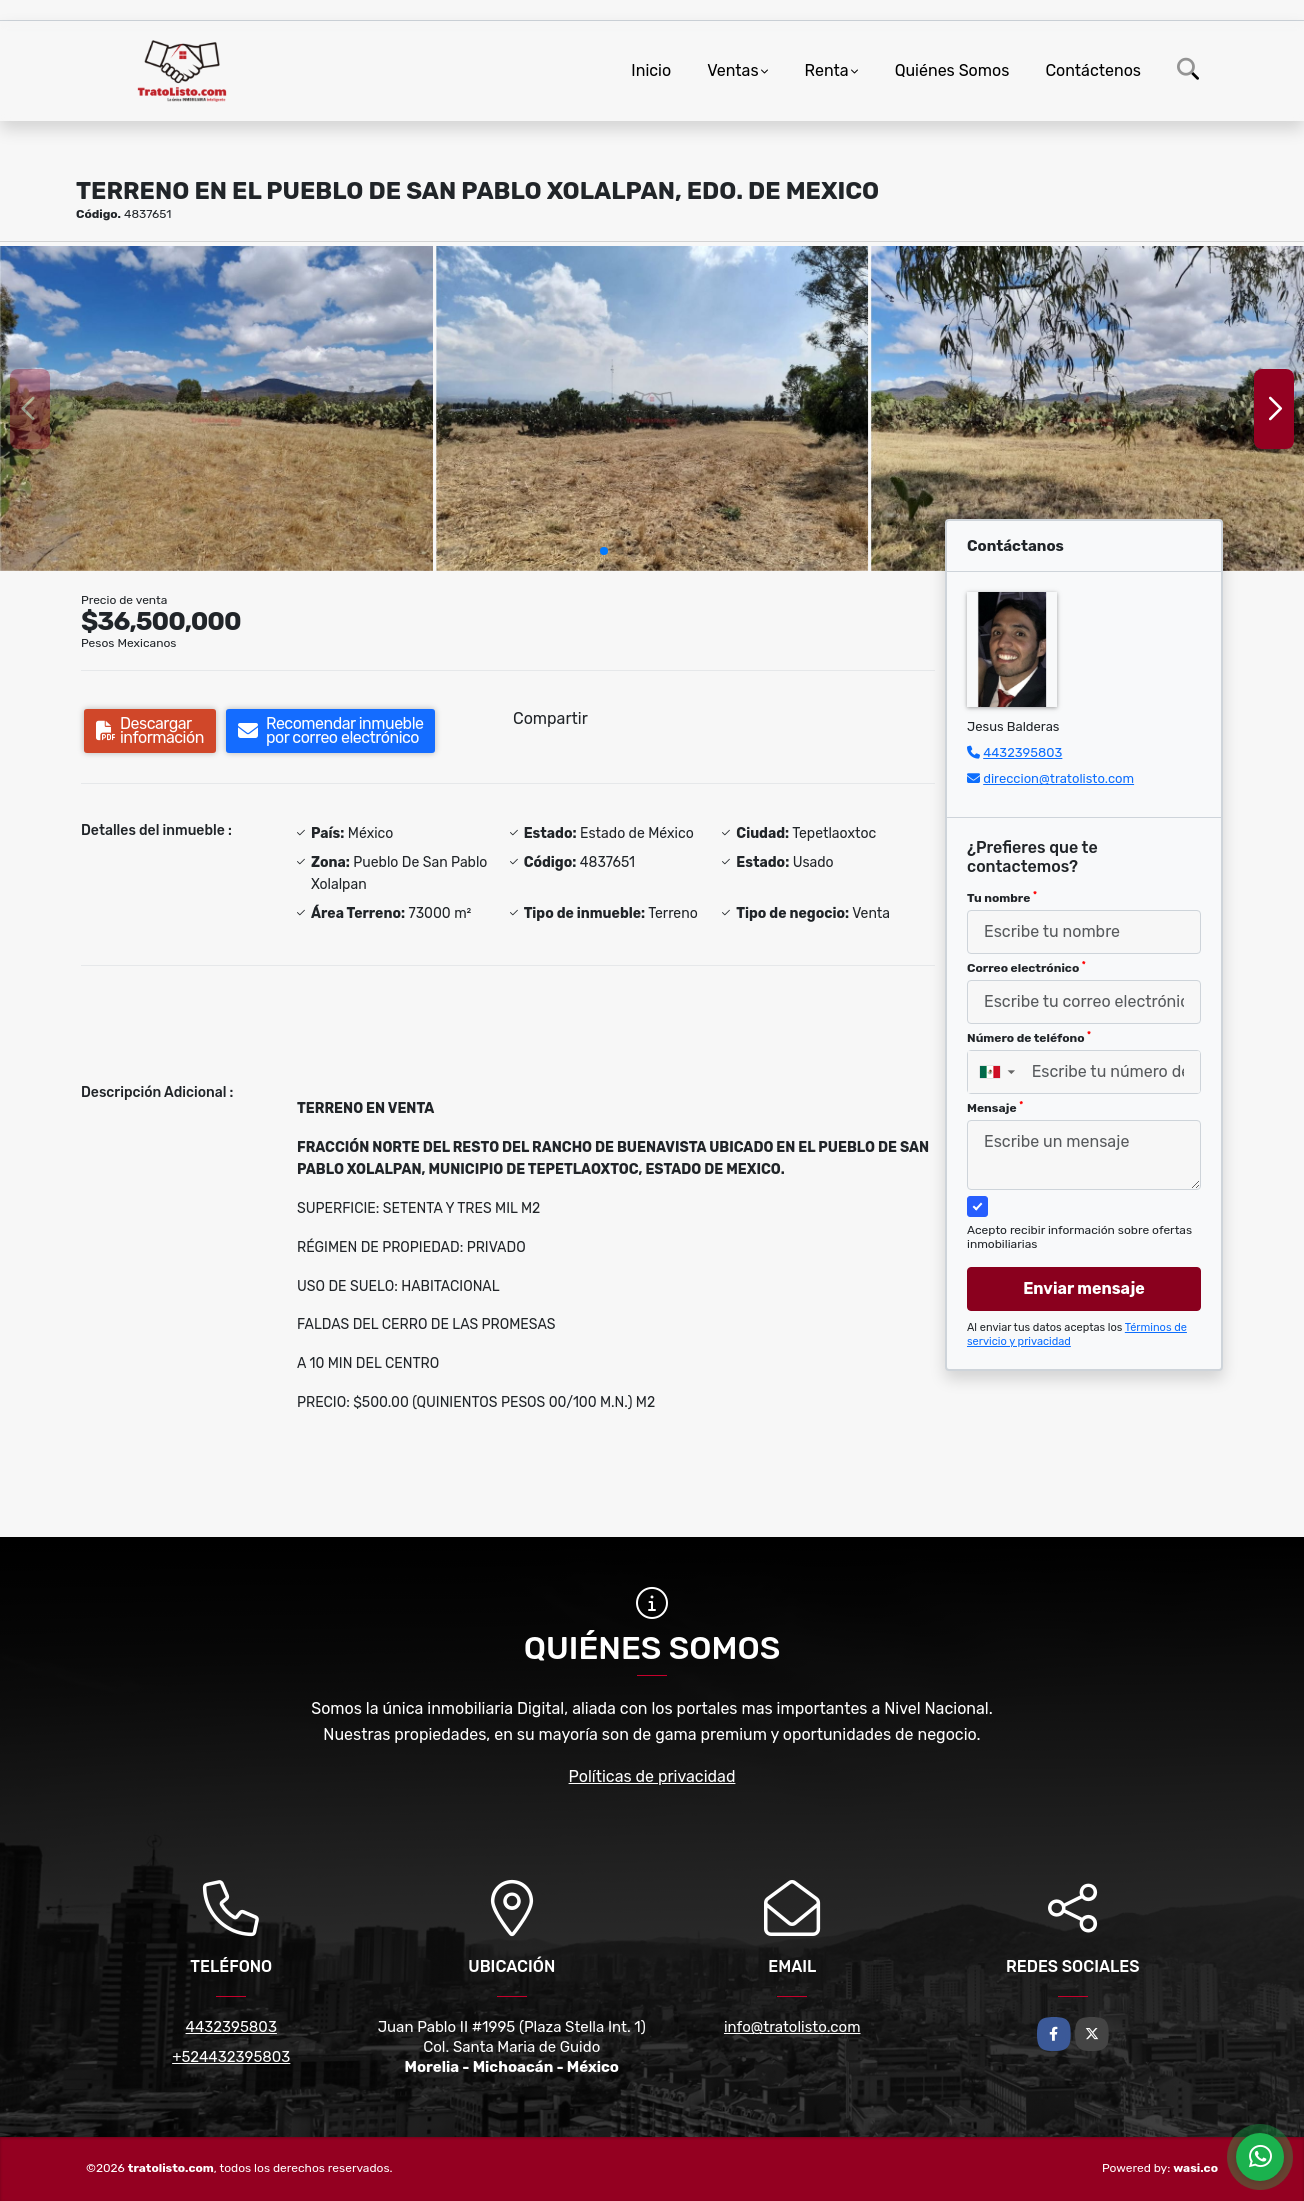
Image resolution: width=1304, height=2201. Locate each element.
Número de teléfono (1029, 1038)
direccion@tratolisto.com (1058, 778)
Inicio (651, 70)
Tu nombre (1002, 898)
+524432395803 (231, 2057)
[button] (604, 551)
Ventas (732, 70)
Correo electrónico (1026, 968)
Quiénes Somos (952, 70)
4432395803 (1022, 752)
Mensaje (995, 1108)
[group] (216, 408)
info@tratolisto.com (792, 2027)
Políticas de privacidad (652, 1776)
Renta (827, 70)
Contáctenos (1093, 70)
